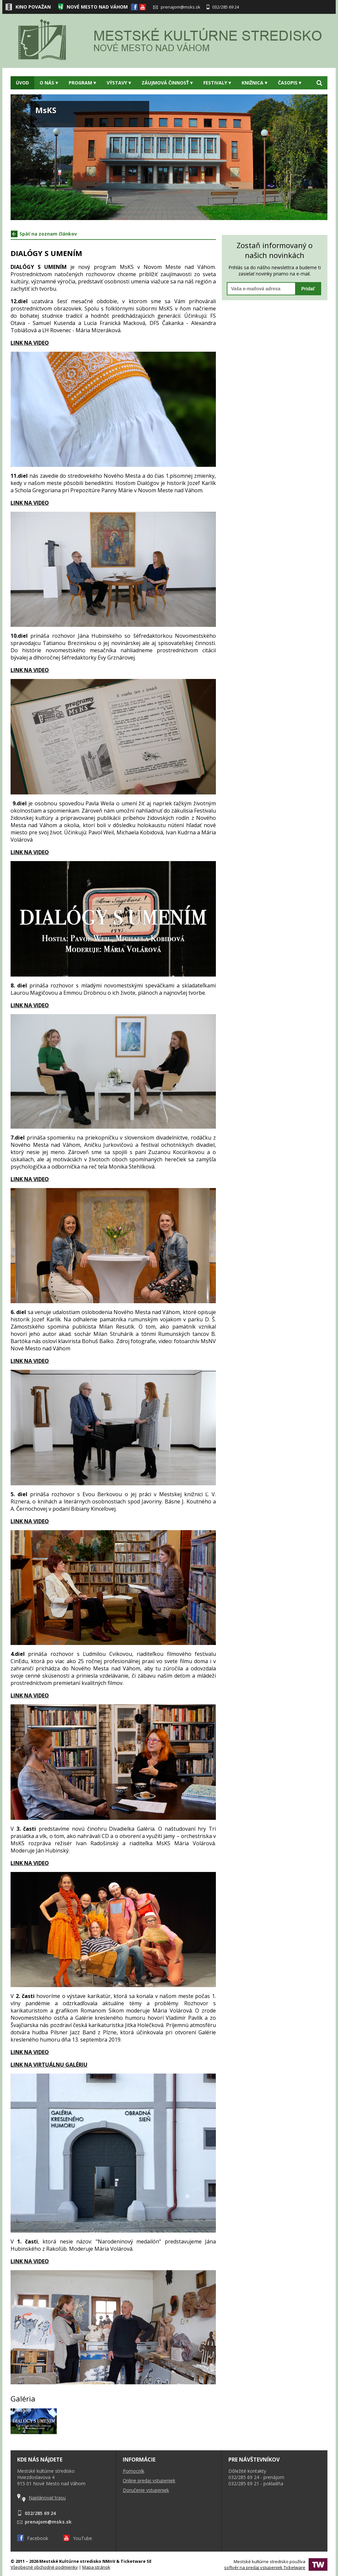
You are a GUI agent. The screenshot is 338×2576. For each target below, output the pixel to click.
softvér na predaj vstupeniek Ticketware (264, 2567)
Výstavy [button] (119, 83)
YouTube (77, 2538)
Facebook (32, 2538)
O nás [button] (49, 83)
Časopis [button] (289, 83)
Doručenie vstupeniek (146, 2490)
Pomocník (133, 2471)
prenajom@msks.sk (176, 7)
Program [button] (82, 83)
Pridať (308, 288)
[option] (169, 157)
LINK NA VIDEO (30, 502)
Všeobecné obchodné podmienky (44, 2567)
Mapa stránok (96, 2567)
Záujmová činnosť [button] (167, 83)
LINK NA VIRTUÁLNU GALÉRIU (49, 2064)
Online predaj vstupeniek (149, 2480)
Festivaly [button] (217, 83)
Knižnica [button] (254, 83)
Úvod (22, 83)
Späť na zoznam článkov (44, 234)
